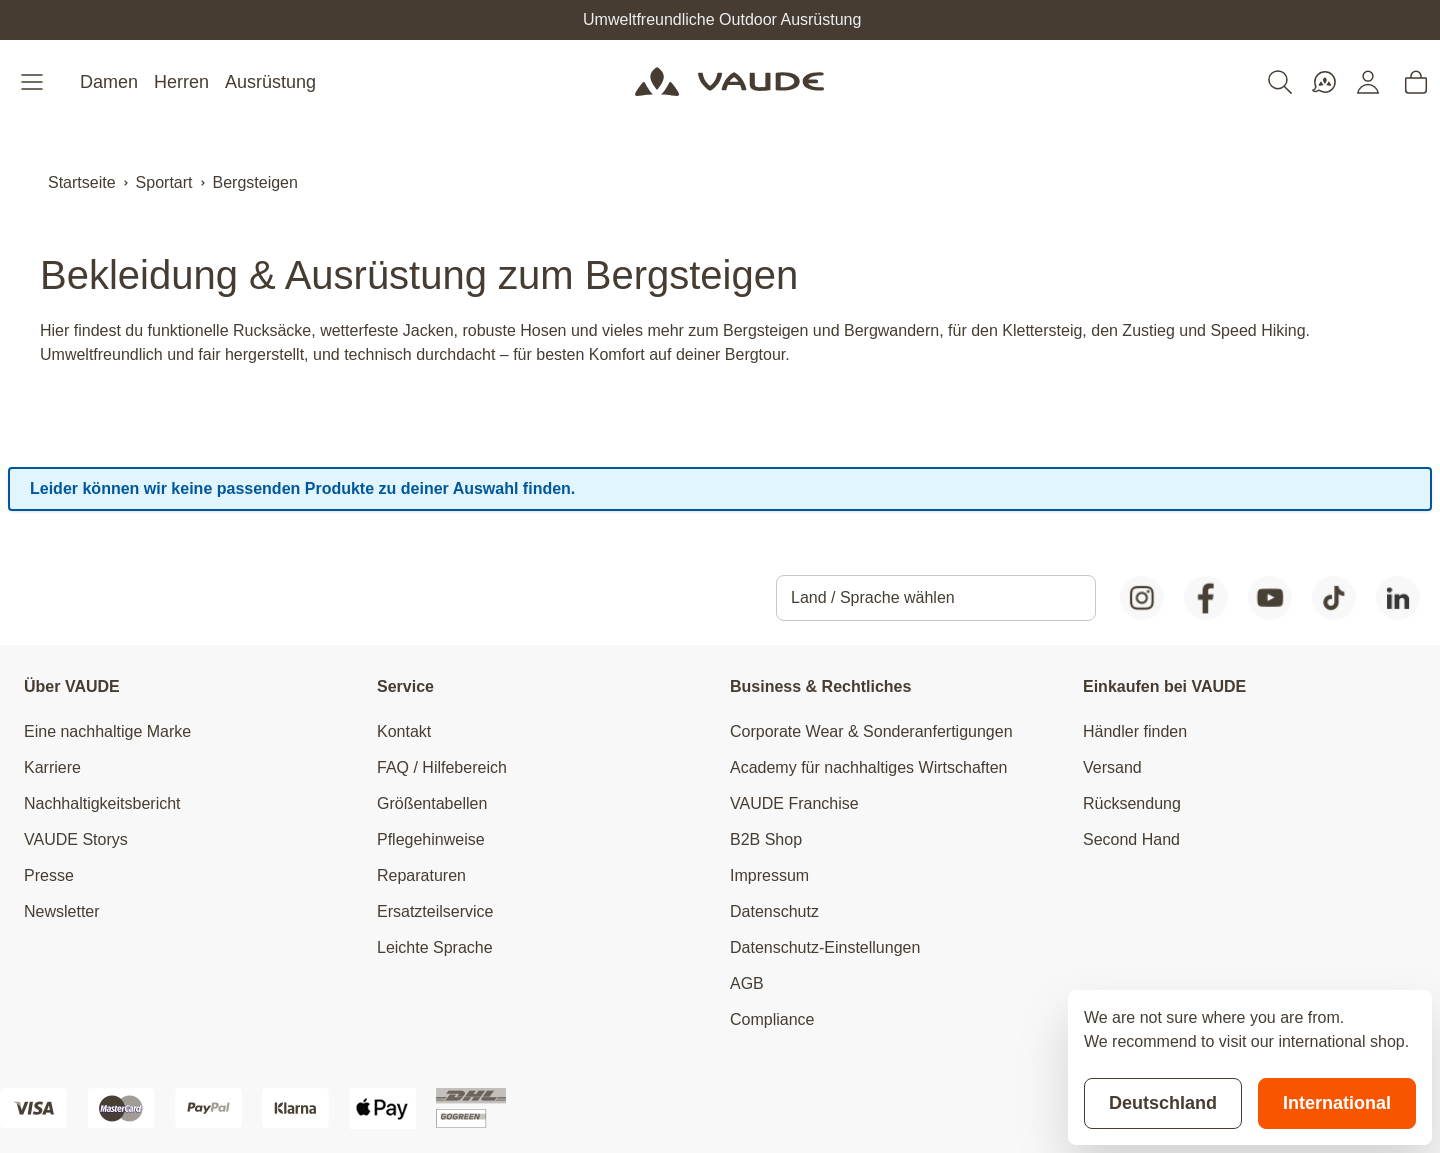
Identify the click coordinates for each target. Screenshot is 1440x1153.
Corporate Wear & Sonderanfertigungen (871, 731)
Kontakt (404, 731)
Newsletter (62, 911)
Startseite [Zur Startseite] (82, 182)
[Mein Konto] (1368, 82)
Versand (1112, 767)
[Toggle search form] (1280, 82)
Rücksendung (1132, 803)
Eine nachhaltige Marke (107, 731)
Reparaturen (421, 875)
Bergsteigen (255, 182)
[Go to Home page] (729, 82)
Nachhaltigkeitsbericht (102, 803)
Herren (181, 82)
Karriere (52, 767)
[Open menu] (34, 82)
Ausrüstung (270, 82)
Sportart (164, 182)
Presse (49, 875)
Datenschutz (774, 911)
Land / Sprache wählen (873, 597)
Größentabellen (432, 803)
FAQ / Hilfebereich (442, 767)
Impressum (769, 875)
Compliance (772, 1019)
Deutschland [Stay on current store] (1163, 1103)
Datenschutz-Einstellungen (825, 947)
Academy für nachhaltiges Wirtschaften (868, 767)
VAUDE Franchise (794, 803)
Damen (109, 82)
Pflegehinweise (431, 839)
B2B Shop (766, 839)
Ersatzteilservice (435, 911)
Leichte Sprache (435, 947)
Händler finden (1135, 731)
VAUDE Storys (76, 839)
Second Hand (1131, 839)
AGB (747, 983)
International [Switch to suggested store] (1337, 1103)
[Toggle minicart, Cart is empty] (1416, 82)
